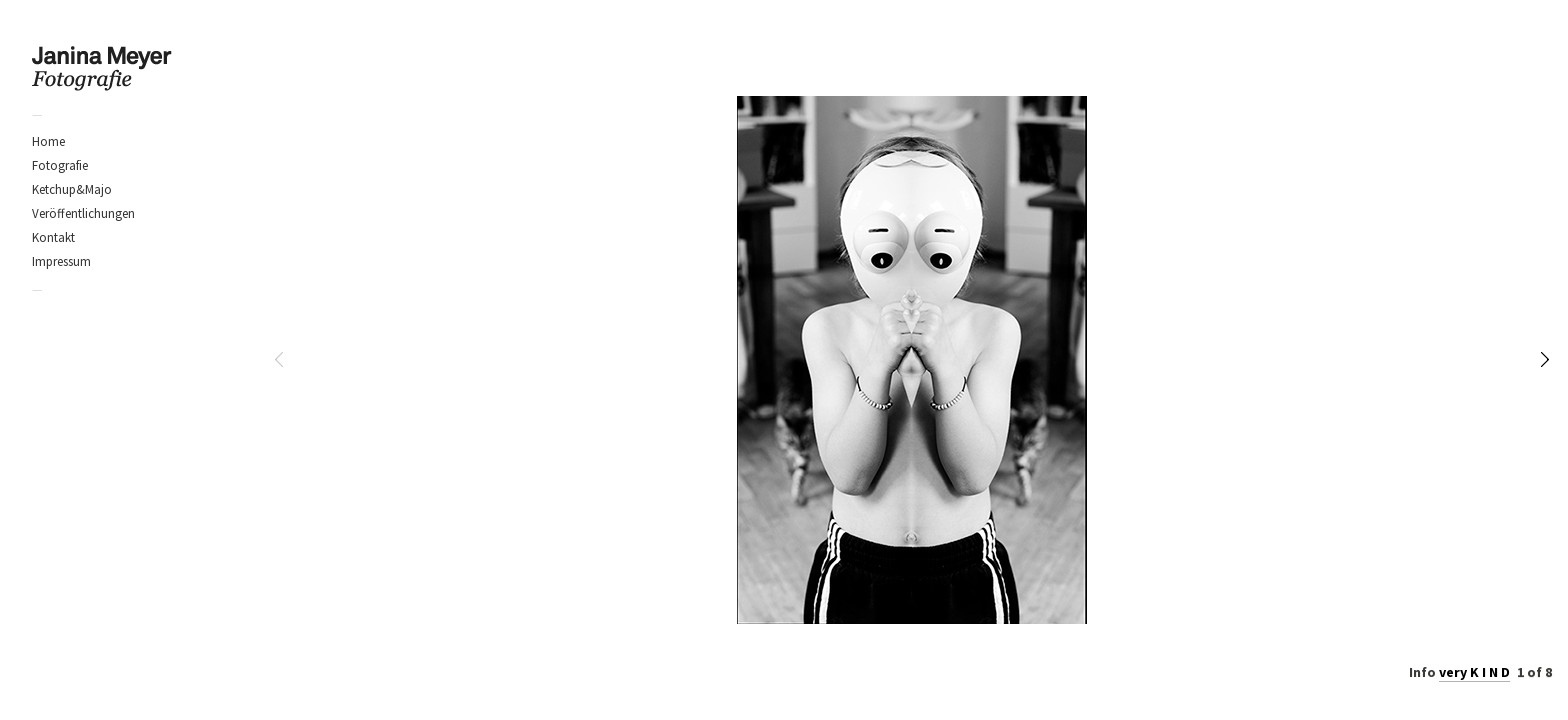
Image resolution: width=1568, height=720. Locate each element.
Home (48, 141)
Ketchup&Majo (72, 189)
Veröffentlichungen (83, 213)
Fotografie (60, 165)
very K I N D (1474, 672)
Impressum (61, 261)
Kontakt (53, 237)
